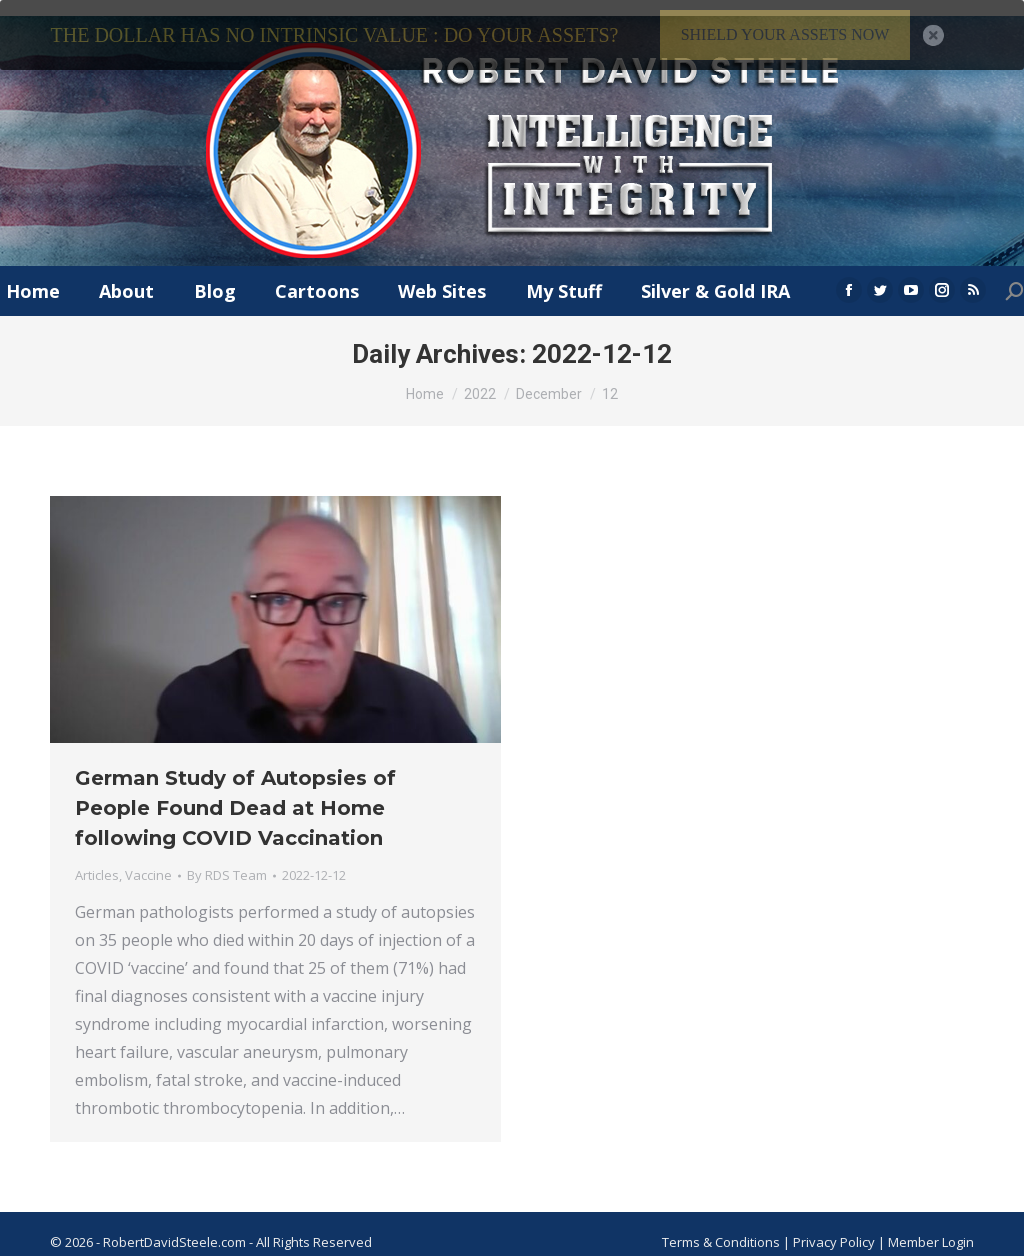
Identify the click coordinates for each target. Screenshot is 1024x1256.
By (227, 860)
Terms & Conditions (721, 1226)
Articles (97, 860)
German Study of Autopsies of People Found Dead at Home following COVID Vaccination (235, 793)
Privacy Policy (835, 1226)
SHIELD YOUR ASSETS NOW (785, 34)
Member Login (931, 1226)
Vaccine (148, 860)
